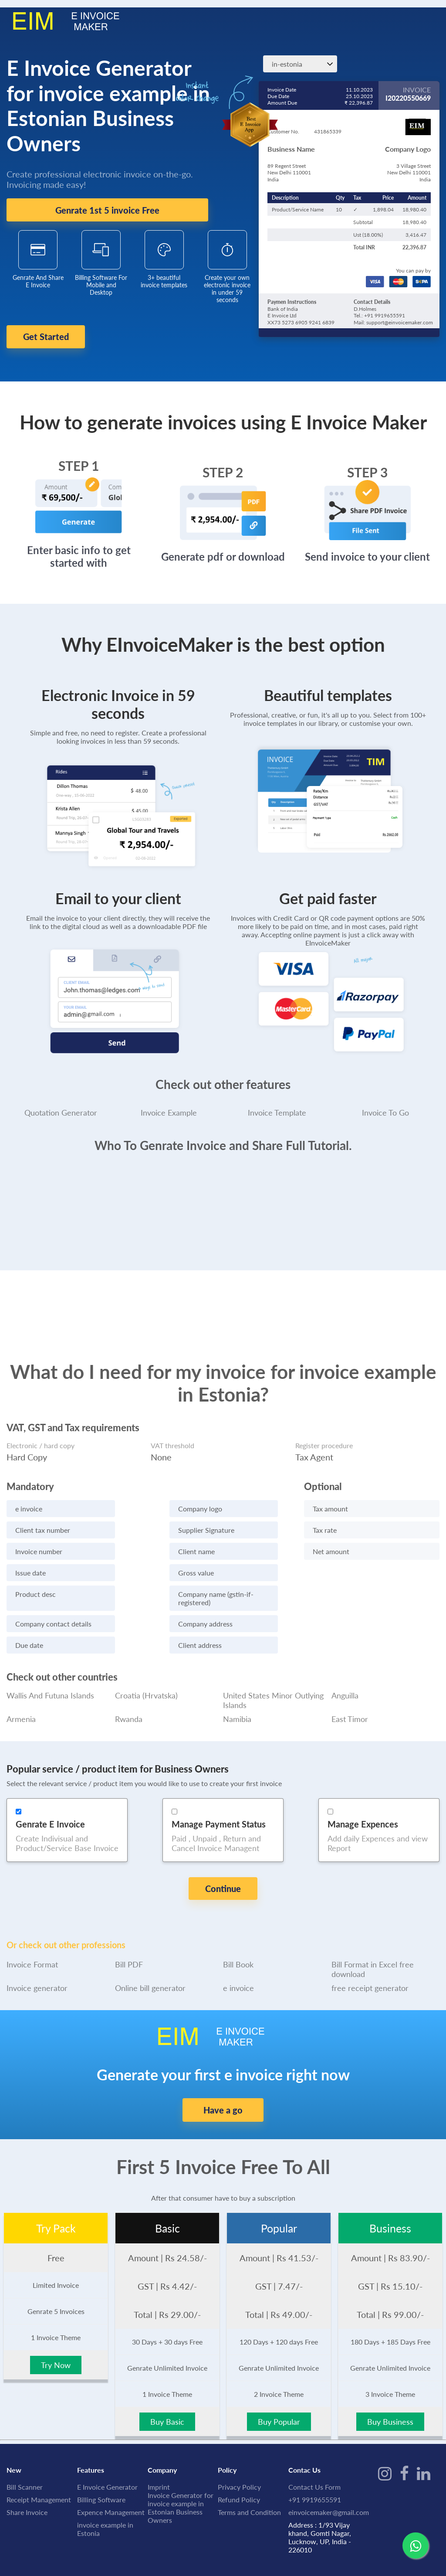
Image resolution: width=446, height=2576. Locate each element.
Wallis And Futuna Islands (50, 1685)
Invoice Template (277, 1102)
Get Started (64, 337)
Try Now (56, 2331)
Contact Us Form (314, 2453)
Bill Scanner (25, 2453)
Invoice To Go (385, 1102)
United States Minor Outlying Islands (273, 1689)
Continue (223, 1878)
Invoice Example (169, 1102)
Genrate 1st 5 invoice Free (107, 210)
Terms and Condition (249, 2478)
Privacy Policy (239, 2453)
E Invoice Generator (107, 2453)
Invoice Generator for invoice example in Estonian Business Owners (180, 2473)
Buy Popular (279, 2387)
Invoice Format (32, 1930)
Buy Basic (167, 2387)
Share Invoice (27, 2478)
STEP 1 (78, 455)
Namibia (237, 1708)
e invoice (238, 1954)
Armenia (21, 1708)
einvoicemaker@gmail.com (328, 2478)
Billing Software (101, 2465)
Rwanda (128, 1708)
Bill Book (238, 1930)
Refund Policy (239, 2465)
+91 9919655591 (314, 2465)
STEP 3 (367, 462)
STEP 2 (223, 462)
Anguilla (344, 1685)
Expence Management (111, 2478)
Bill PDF (129, 1930)
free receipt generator (370, 1954)
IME (52, 2550)
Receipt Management (39, 2465)
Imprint (159, 2453)
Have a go (223, 2076)
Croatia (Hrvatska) (146, 1685)
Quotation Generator (60, 1102)
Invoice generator (37, 1954)
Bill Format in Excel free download (372, 1935)
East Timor (349, 1708)
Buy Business (390, 2387)
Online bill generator (150, 1954)
